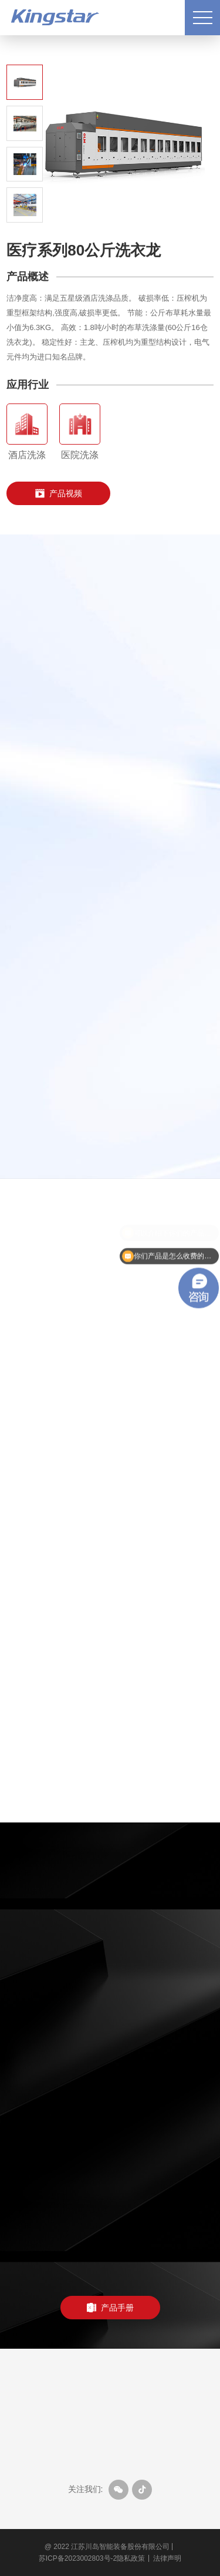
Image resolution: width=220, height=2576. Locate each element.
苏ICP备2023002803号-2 (78, 2558)
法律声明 (167, 2558)
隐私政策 (131, 2558)
